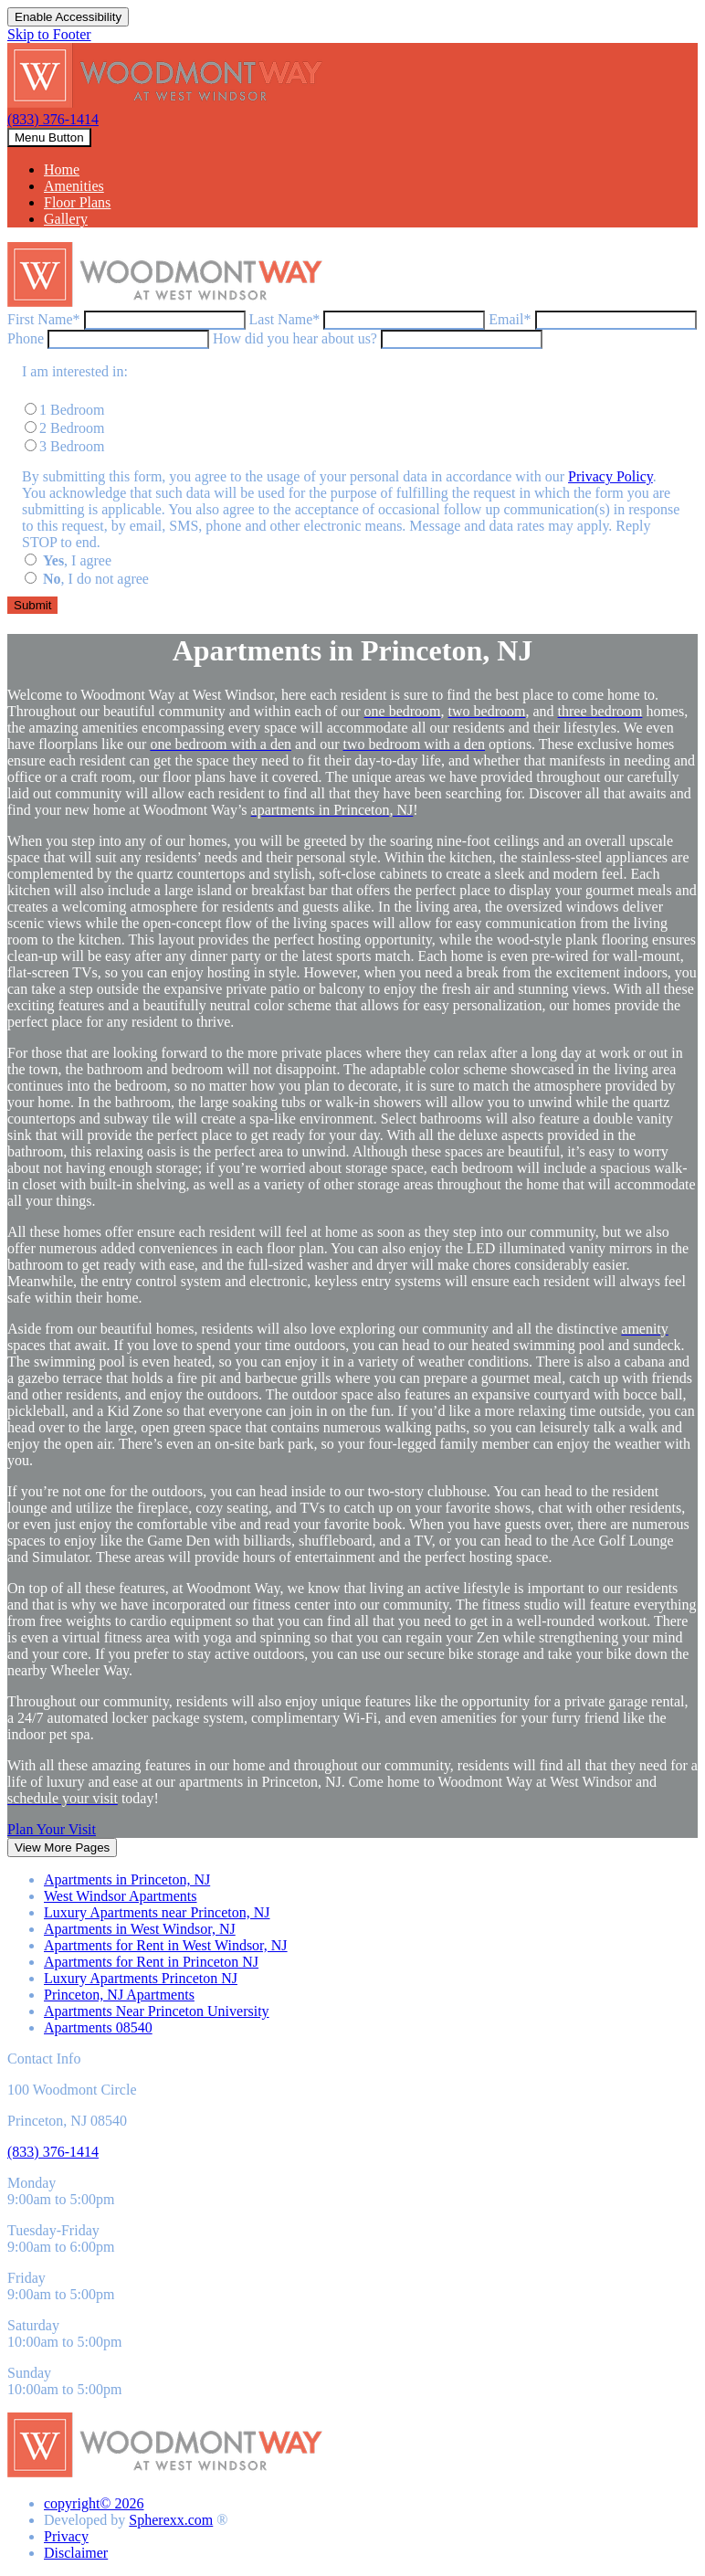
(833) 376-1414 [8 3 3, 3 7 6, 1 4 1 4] (53, 119)
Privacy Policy (610, 476)
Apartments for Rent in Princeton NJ (151, 1961)
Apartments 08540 (98, 2027)
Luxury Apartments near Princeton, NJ (157, 1912)
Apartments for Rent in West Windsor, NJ (166, 1945)
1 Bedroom (72, 409)
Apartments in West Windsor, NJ (140, 1929)
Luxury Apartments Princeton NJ (140, 1978)
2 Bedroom (72, 428)
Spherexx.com (171, 2520)
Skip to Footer (49, 34)
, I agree (77, 560)
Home (61, 169)
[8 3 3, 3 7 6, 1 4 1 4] (53, 2151)
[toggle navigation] (49, 137)
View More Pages (62, 1847)
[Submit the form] (32, 605)
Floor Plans (77, 202)
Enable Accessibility (68, 17)
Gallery (66, 219)
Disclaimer (76, 2552)
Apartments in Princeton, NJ (127, 1879)
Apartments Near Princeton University (156, 2011)
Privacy (66, 2536)
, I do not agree (96, 578)
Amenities (74, 186)
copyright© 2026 (93, 2503)
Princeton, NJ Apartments (119, 1994)
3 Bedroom (72, 446)
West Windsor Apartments (120, 1896)
